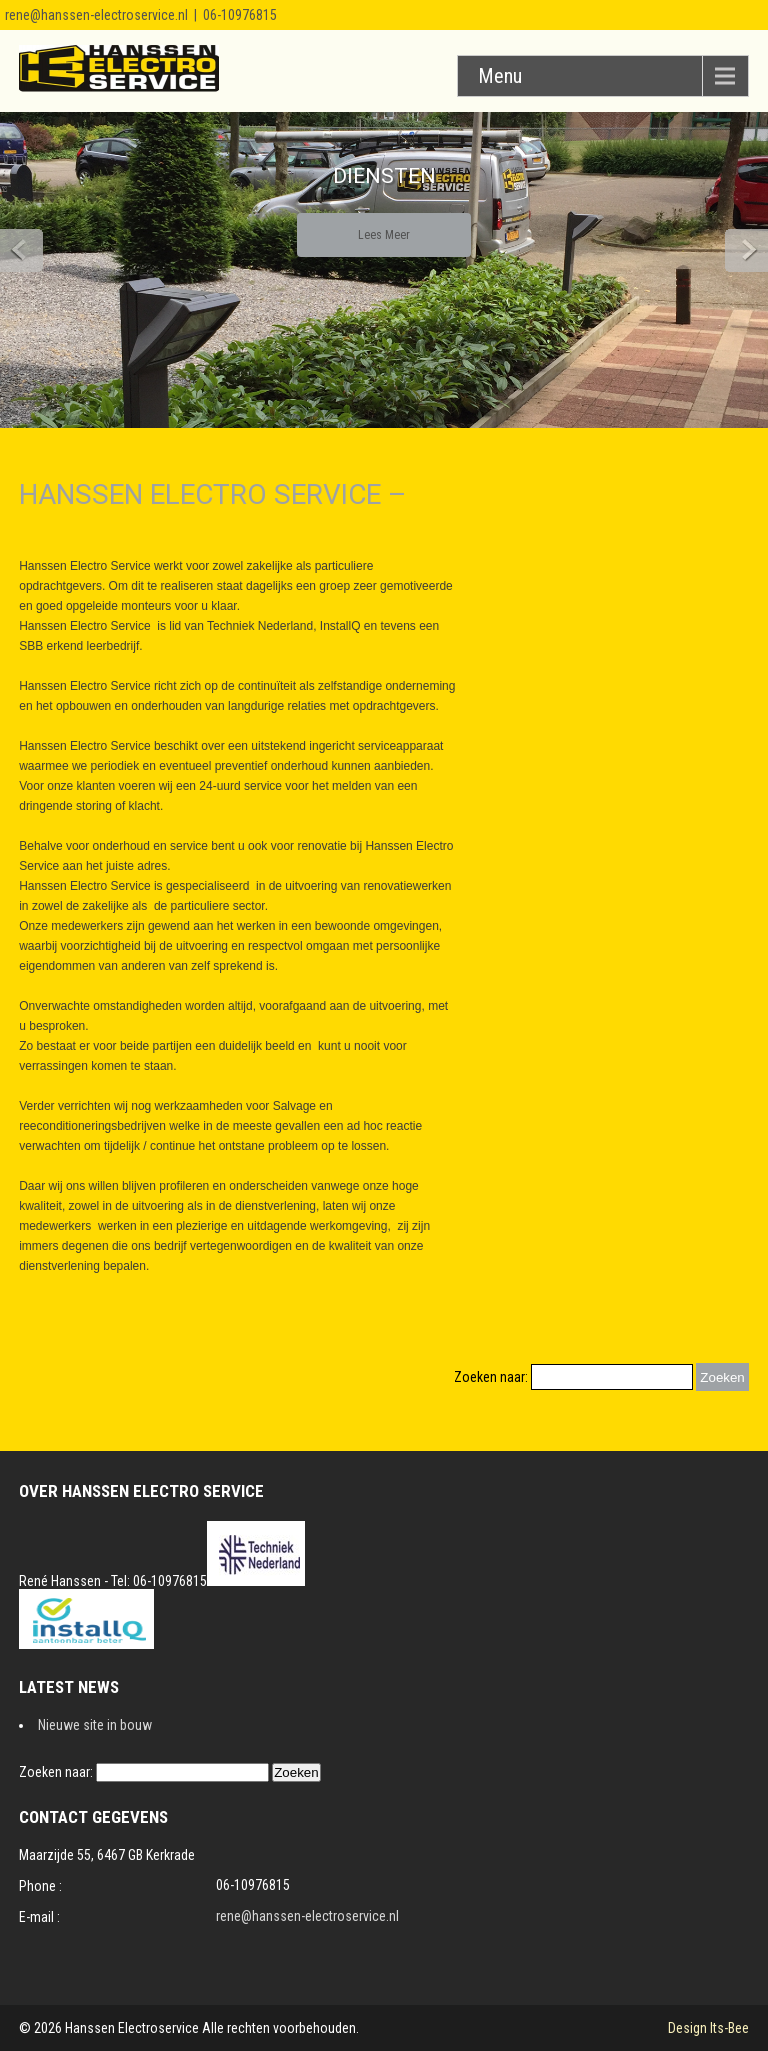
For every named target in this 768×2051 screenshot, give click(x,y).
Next (746, 250)
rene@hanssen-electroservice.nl (96, 15)
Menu (500, 76)
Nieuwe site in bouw (95, 1725)
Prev (21, 250)
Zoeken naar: (491, 1377)
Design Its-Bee (708, 2028)
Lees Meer (384, 235)
